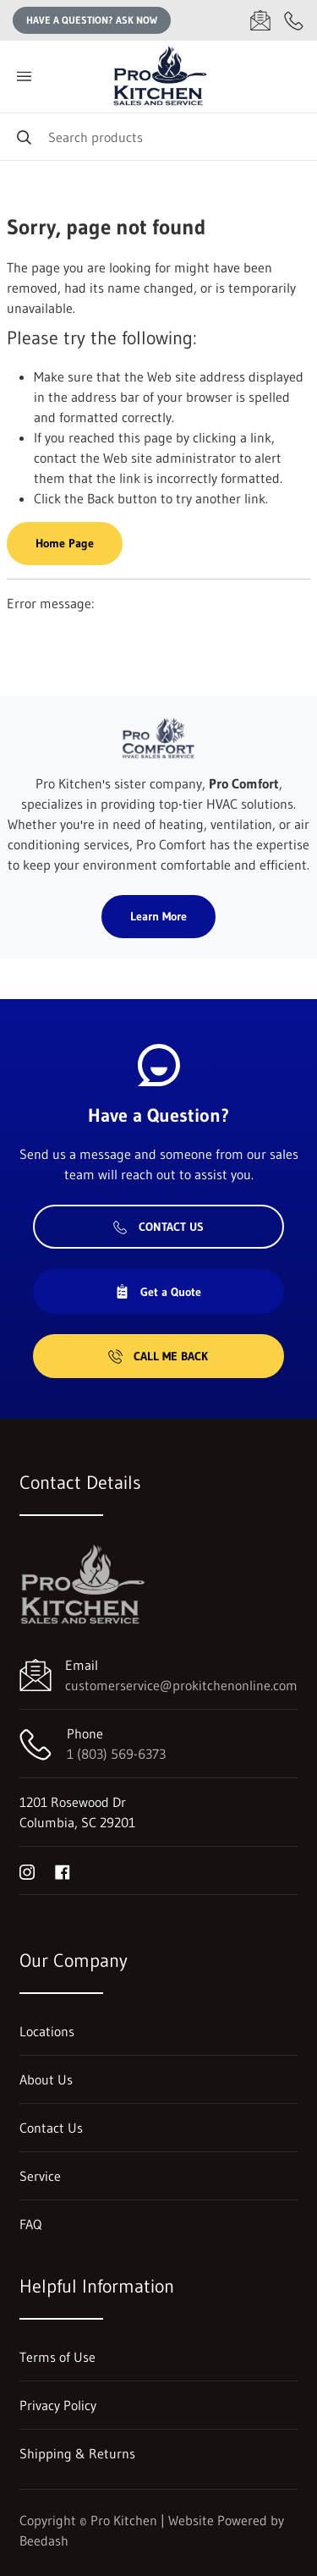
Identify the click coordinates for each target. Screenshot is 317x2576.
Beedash (43, 2540)
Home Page (65, 543)
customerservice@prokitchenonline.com (181, 1685)
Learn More (158, 916)
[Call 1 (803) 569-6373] (294, 20)
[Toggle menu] (24, 76)
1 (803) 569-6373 (116, 1753)
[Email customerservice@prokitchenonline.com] (260, 20)
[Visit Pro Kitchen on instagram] (27, 1870)
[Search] (158, 136)
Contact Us (158, 1226)
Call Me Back (158, 1356)
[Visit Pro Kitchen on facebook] (62, 1870)
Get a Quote (158, 1291)
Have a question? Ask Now (91, 20)
